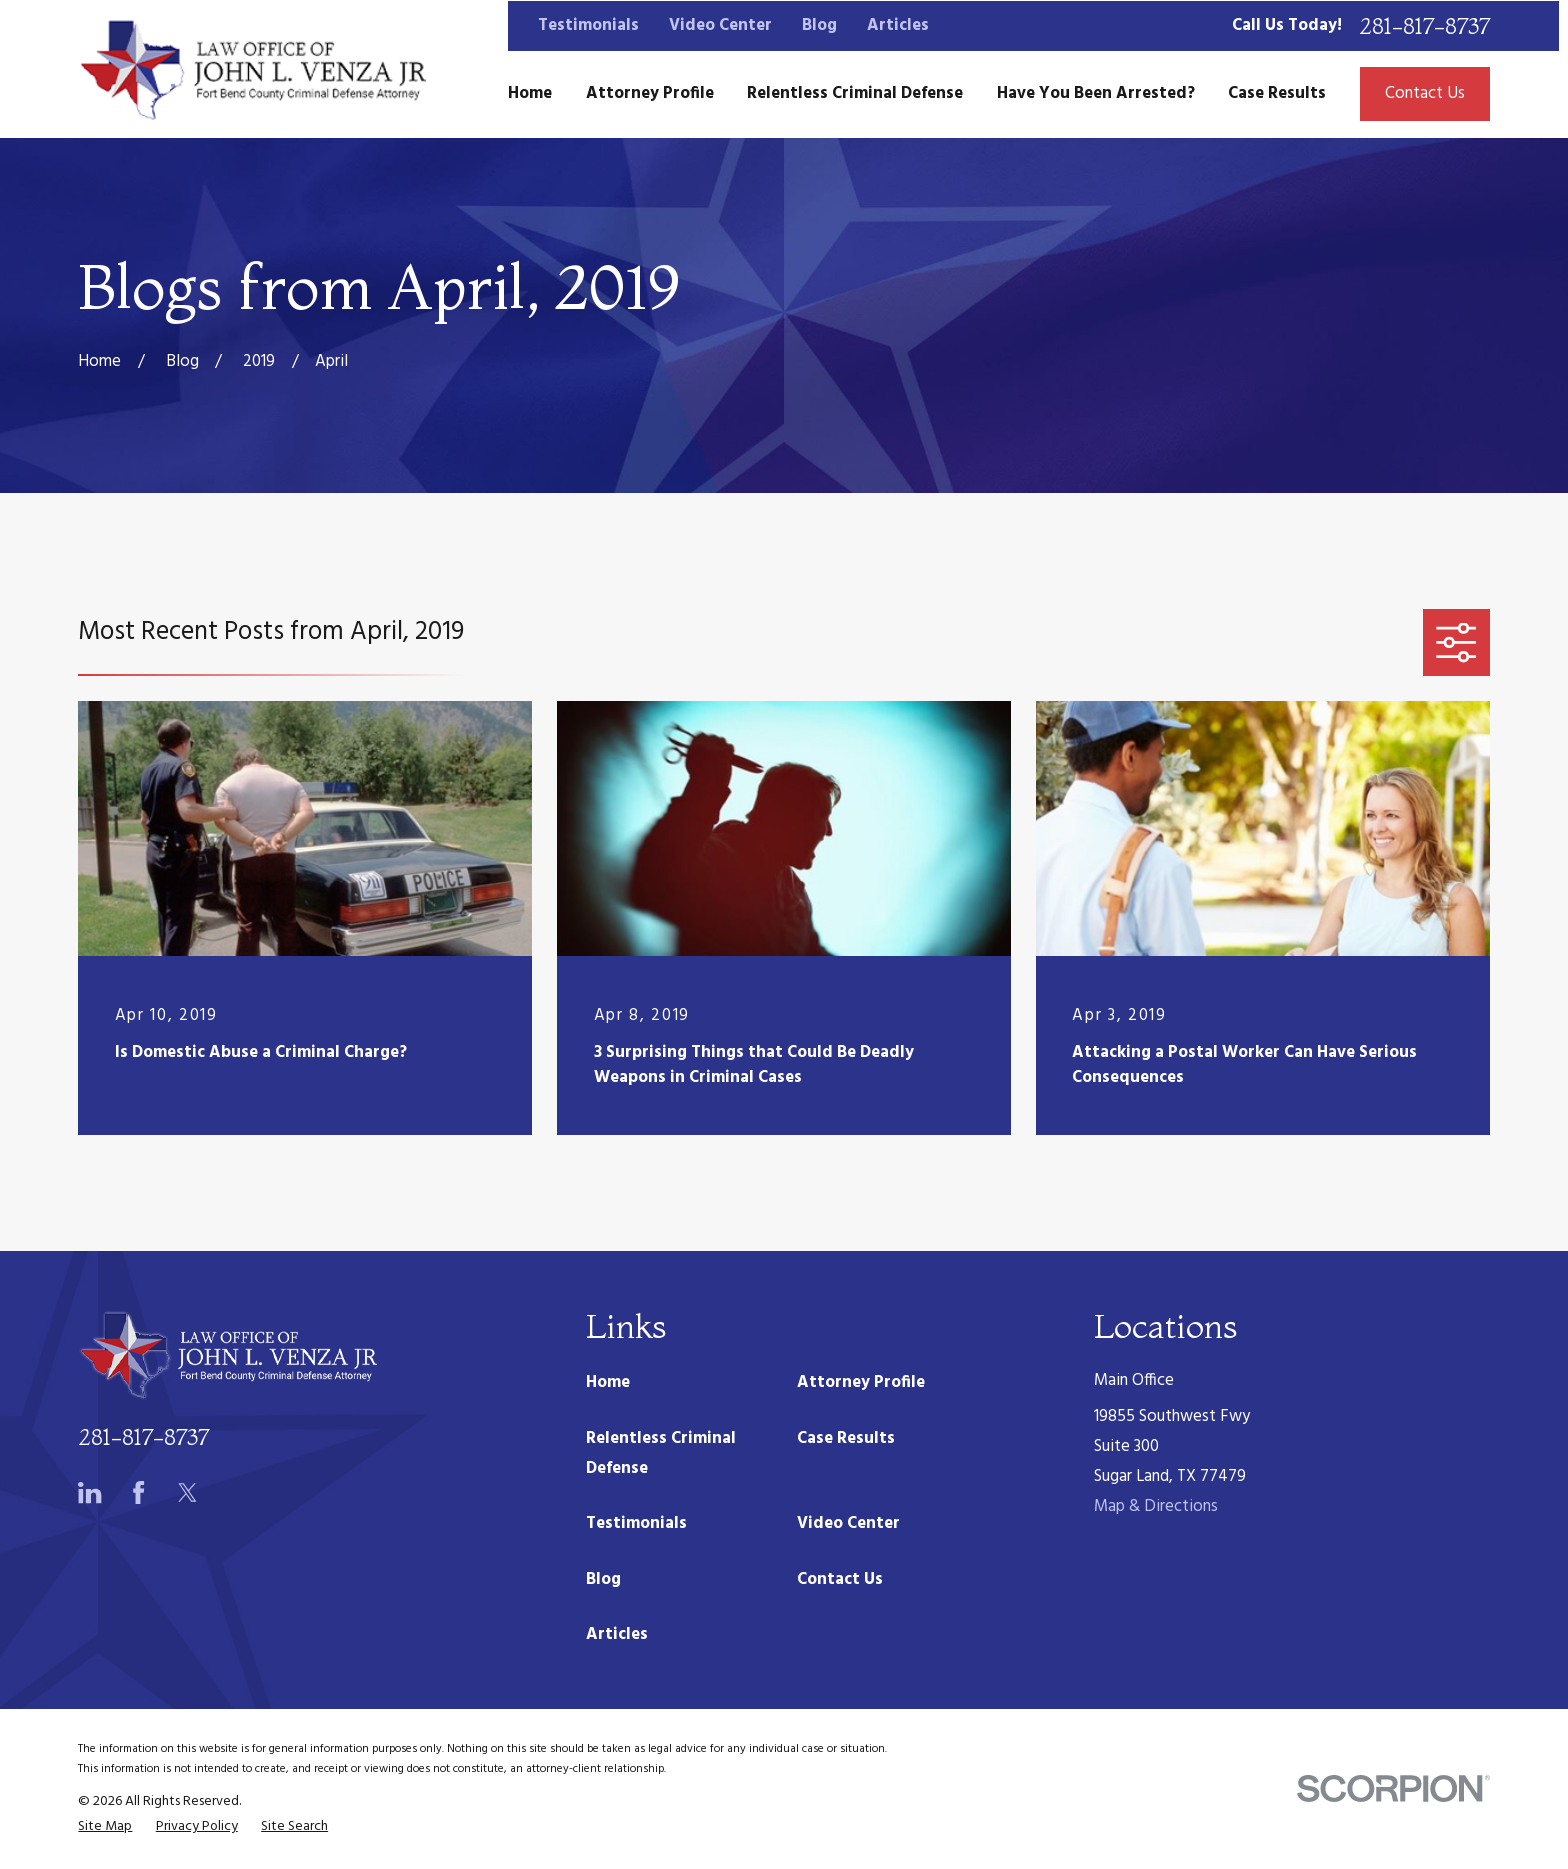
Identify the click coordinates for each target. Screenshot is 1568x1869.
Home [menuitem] (530, 93)
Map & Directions (1156, 1506)
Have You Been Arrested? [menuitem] (1096, 93)
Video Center (720, 25)
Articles (898, 25)
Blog (819, 25)
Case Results (846, 1438)
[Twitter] (187, 1492)
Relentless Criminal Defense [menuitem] (855, 93)
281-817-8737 (1424, 26)
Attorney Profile (861, 1382)
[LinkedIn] (89, 1492)
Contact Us (1425, 93)
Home (608, 1382)
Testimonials (588, 25)
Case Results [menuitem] (1277, 93)
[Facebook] (138, 1492)
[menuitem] (105, 1826)
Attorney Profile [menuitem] (650, 93)
